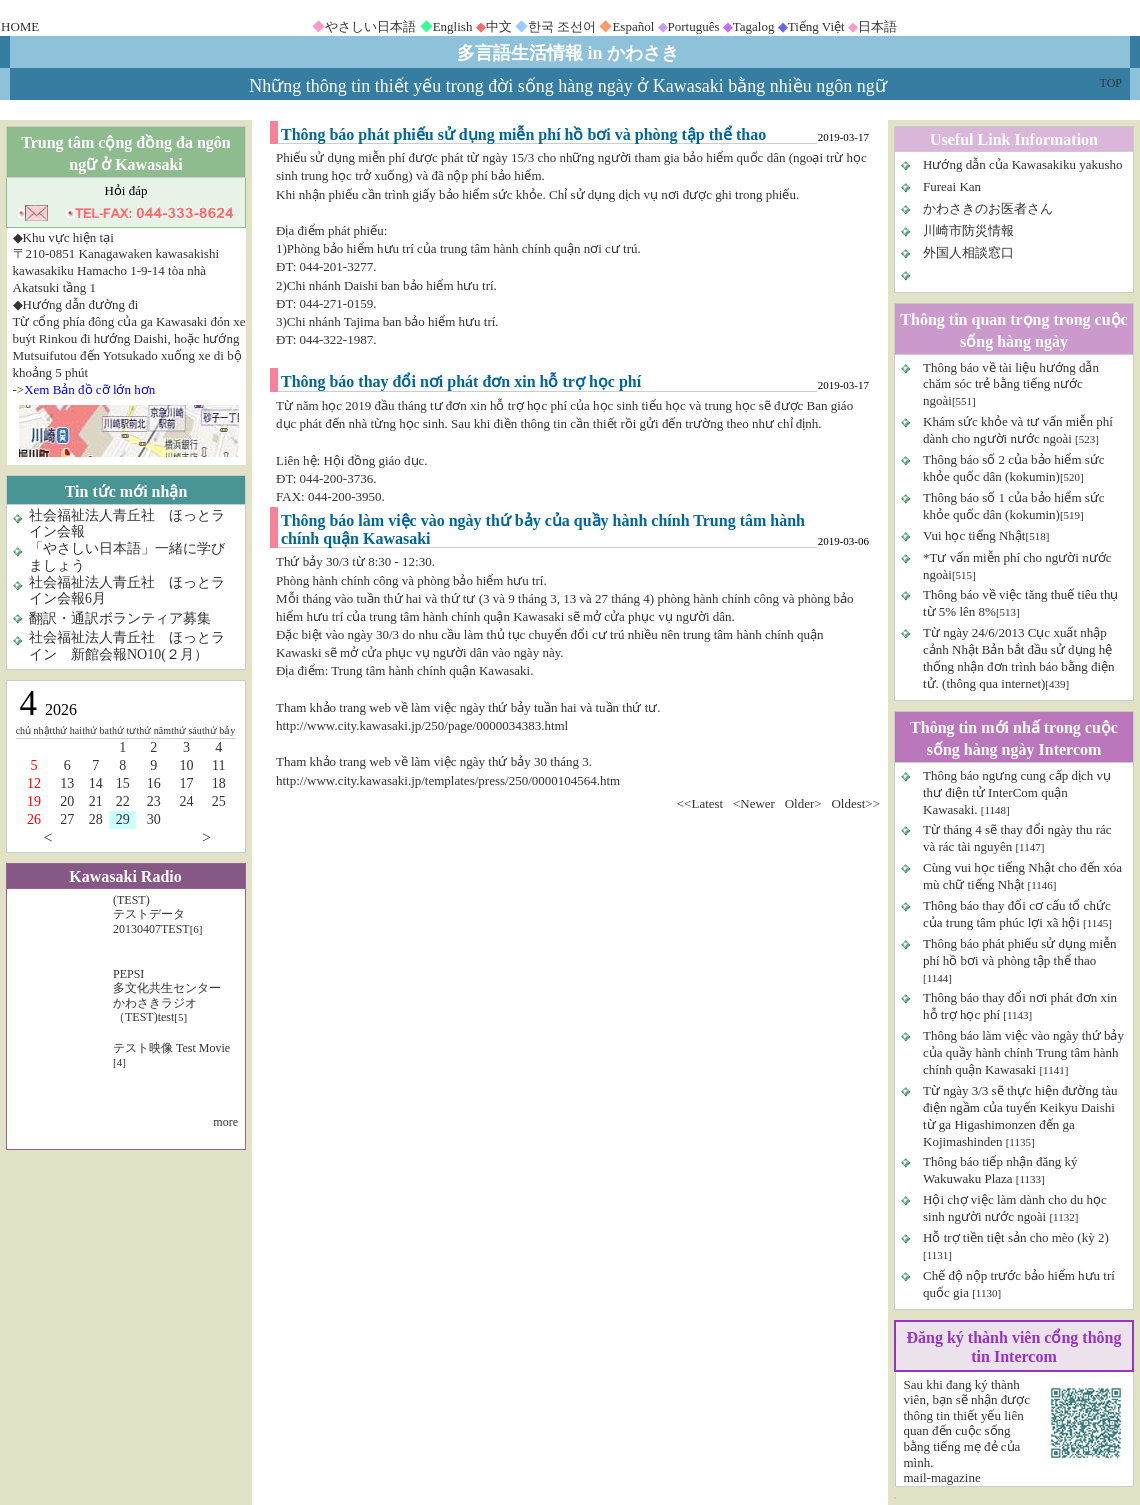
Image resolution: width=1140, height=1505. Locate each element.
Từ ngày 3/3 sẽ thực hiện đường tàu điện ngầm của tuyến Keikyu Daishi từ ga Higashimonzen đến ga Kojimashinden (1020, 1116)
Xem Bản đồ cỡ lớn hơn (89, 389)
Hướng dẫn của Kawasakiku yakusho (1023, 164)
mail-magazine (942, 1477)
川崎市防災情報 (968, 230)
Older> (803, 803)
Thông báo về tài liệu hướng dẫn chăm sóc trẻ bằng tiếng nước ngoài (1011, 384)
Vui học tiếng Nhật (974, 535)
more (225, 1122)
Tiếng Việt (816, 26)
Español (633, 26)
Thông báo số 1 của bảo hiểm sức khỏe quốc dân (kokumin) (1014, 506)
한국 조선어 (562, 26)
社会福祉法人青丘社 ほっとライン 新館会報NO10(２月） (127, 646)
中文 (499, 26)
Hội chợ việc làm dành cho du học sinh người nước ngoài (1015, 1208)
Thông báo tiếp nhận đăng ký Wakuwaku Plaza (1000, 1170)
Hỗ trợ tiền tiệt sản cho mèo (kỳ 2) (1016, 1237)
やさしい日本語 (370, 26)
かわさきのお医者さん (988, 208)
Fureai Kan (952, 186)
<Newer (754, 803)
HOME (20, 26)
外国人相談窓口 (968, 252)
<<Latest (700, 803)
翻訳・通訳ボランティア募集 (120, 618)
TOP (1111, 83)
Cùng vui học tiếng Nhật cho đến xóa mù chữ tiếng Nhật (1022, 876)
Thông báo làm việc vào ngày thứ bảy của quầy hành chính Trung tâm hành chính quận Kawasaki (1023, 1052)
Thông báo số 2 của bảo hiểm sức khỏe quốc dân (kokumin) (1014, 468)
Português (694, 26)
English (453, 26)
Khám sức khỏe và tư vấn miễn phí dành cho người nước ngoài (1018, 430)
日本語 (877, 26)
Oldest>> (855, 803)
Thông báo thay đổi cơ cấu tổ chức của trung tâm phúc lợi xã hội (1017, 914)
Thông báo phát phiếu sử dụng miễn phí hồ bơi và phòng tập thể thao (1020, 952)
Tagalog (754, 26)
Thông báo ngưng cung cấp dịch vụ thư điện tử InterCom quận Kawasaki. (1017, 792)
